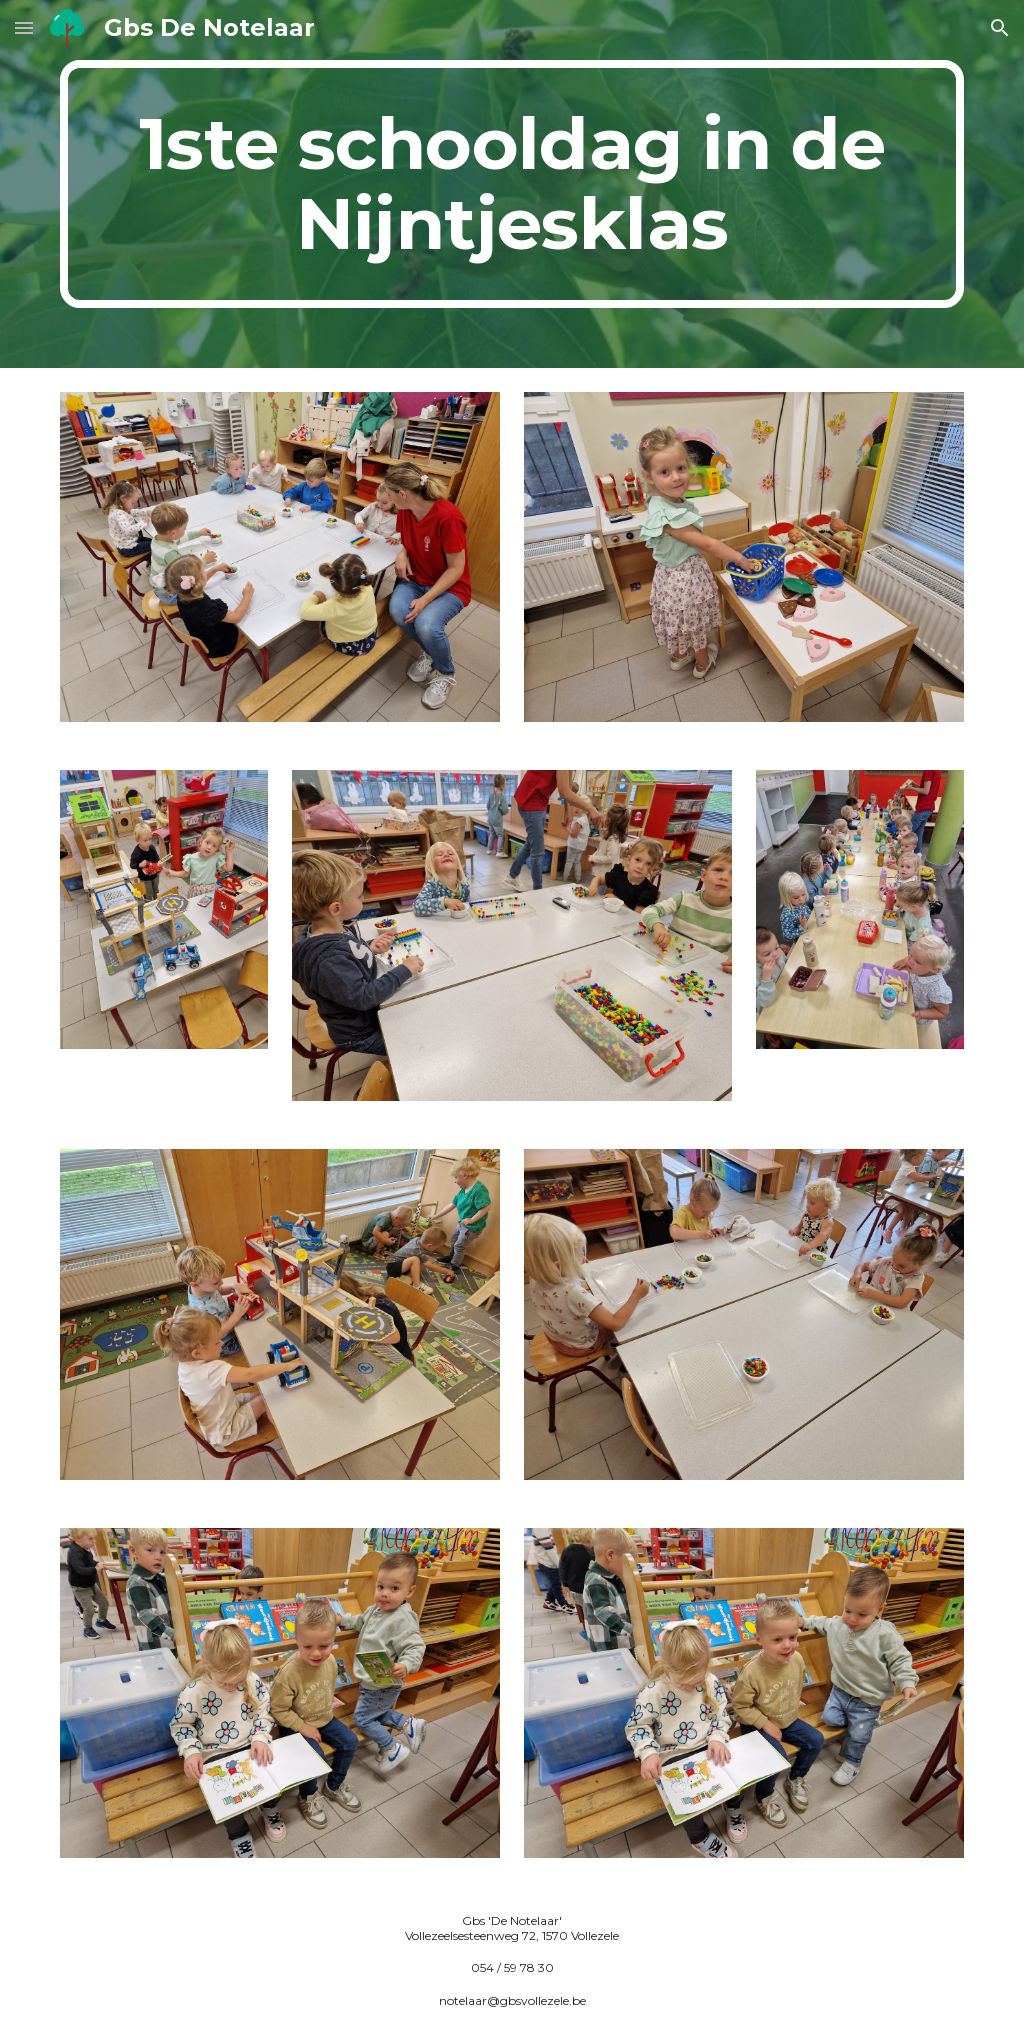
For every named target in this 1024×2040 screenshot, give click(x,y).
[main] (512, 184)
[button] (24, 27)
